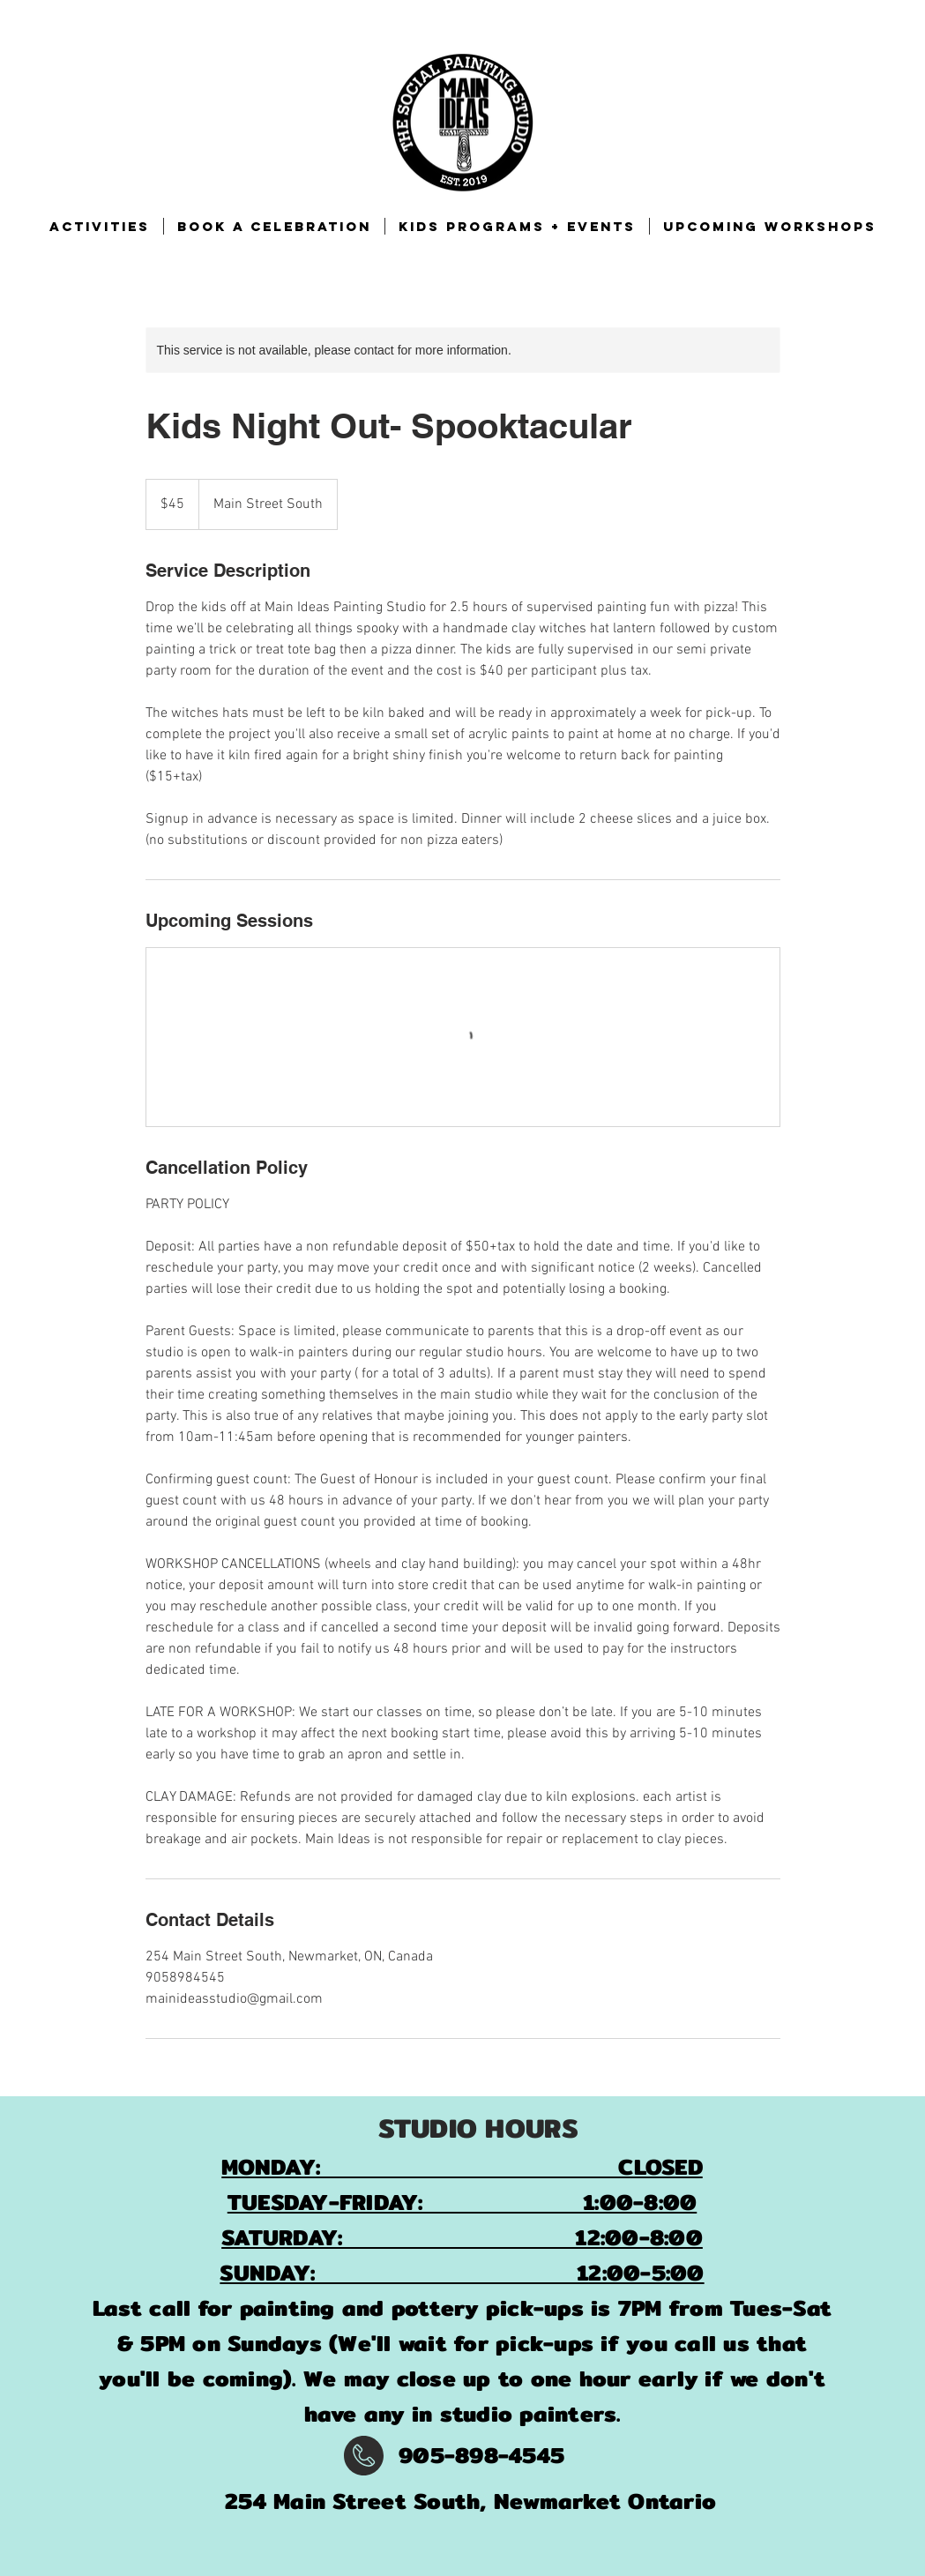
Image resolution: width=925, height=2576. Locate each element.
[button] (99, 226)
